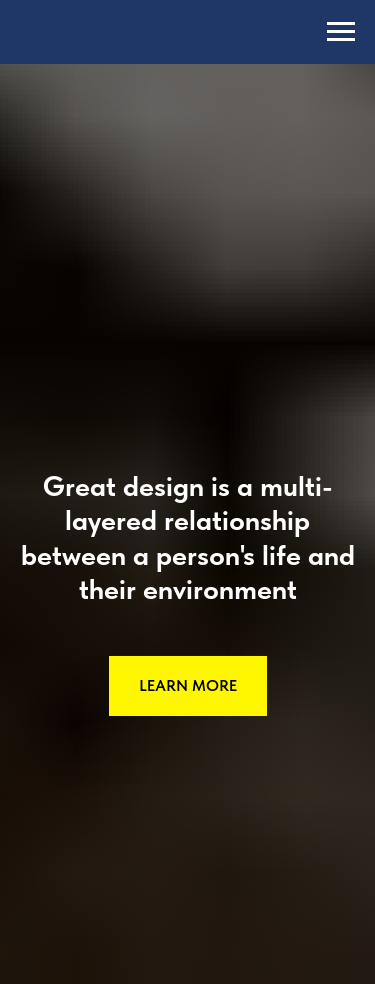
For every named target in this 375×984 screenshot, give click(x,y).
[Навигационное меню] (341, 32)
